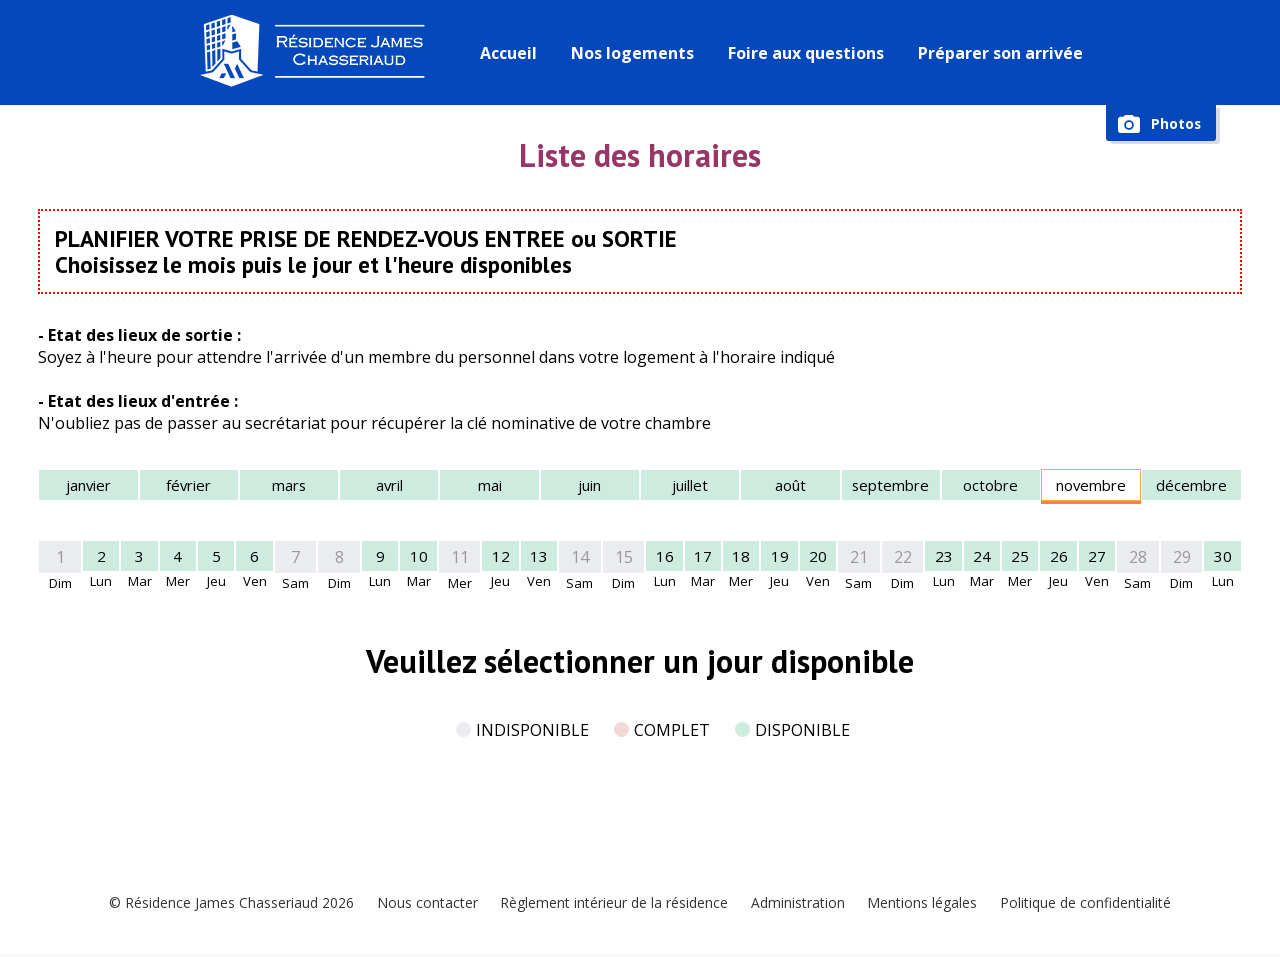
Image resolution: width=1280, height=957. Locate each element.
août (790, 486)
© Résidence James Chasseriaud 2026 (219, 902)
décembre (1191, 486)
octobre (990, 486)
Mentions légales (928, 902)
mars (289, 486)
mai (489, 486)
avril (389, 486)
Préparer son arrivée (1002, 53)
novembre (1091, 486)
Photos (1174, 123)
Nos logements (634, 53)
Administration (799, 902)
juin (590, 486)
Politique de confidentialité (1096, 902)
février (189, 486)
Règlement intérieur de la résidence (610, 902)
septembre (891, 486)
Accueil (510, 53)
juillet (690, 486)
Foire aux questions (808, 53)
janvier (88, 486)
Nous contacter (418, 902)
